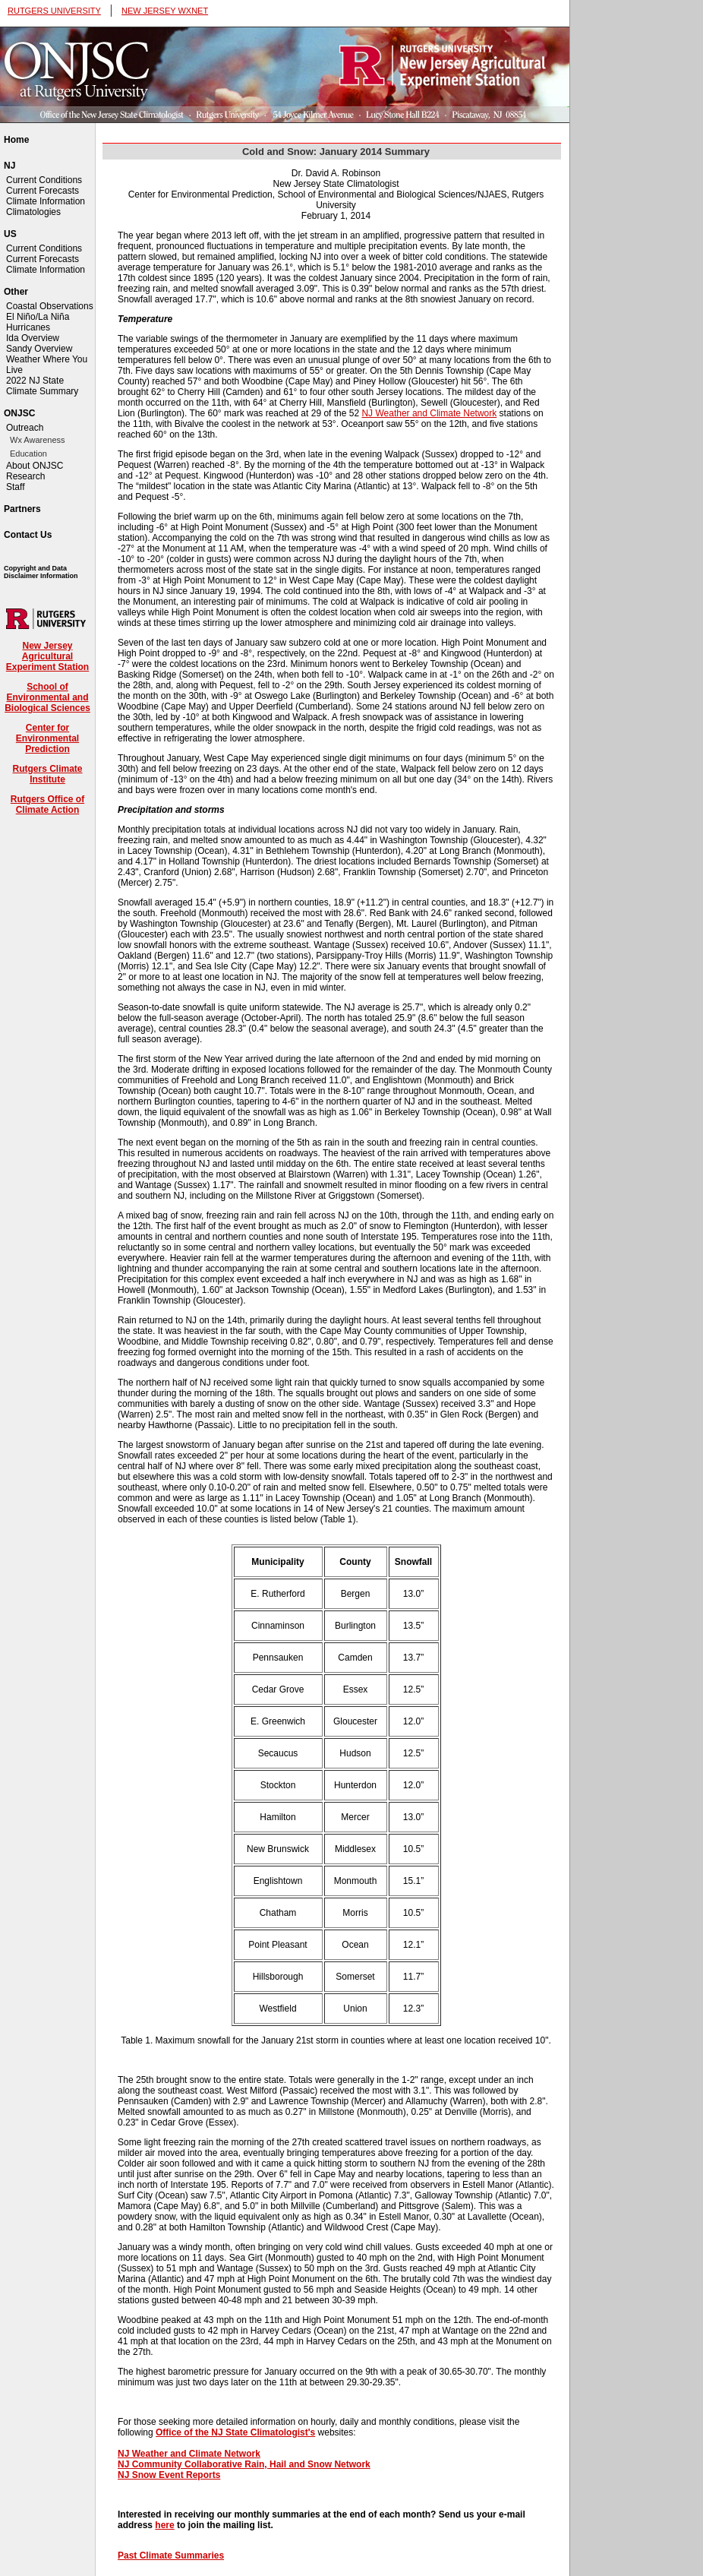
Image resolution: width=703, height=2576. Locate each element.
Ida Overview (32, 338)
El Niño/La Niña (37, 316)
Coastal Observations (49, 306)
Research (25, 476)
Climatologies (33, 212)
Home (16, 139)
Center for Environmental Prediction (47, 738)
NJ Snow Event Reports (169, 2475)
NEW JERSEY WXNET (164, 10)
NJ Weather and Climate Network (429, 413)
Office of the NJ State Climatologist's (235, 2432)
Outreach (24, 427)
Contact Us (28, 534)
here (164, 2525)
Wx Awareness (37, 439)
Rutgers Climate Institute (47, 774)
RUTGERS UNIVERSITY (54, 10)
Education (28, 453)
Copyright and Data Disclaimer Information (41, 572)
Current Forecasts (42, 190)
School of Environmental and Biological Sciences (47, 697)
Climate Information (45, 201)
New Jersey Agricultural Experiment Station (47, 656)
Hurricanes (28, 327)
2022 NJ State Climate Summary (42, 386)
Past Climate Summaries (171, 2555)
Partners (22, 509)
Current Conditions (44, 180)
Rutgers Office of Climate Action (47, 804)
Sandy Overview (39, 348)
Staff (15, 487)
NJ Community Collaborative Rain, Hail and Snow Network (244, 2464)
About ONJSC (34, 465)
